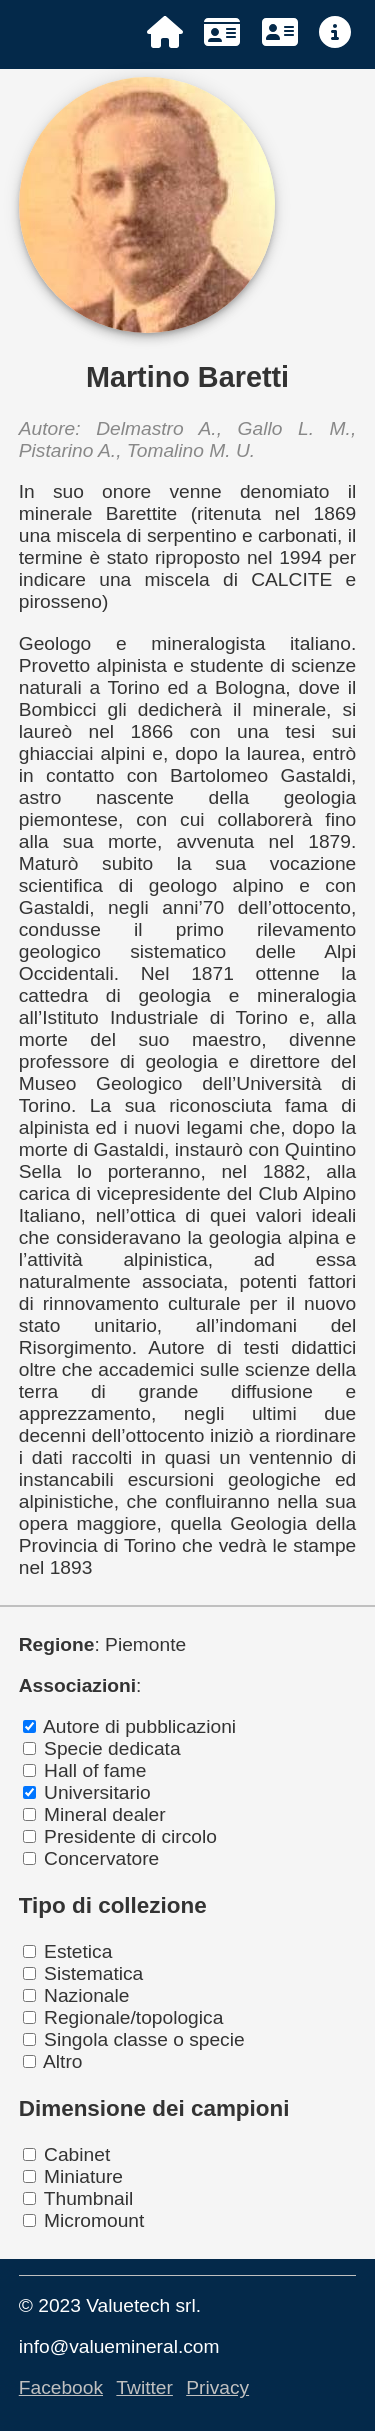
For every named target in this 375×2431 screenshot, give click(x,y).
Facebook (61, 2387)
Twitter (144, 2387)
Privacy (217, 2387)
